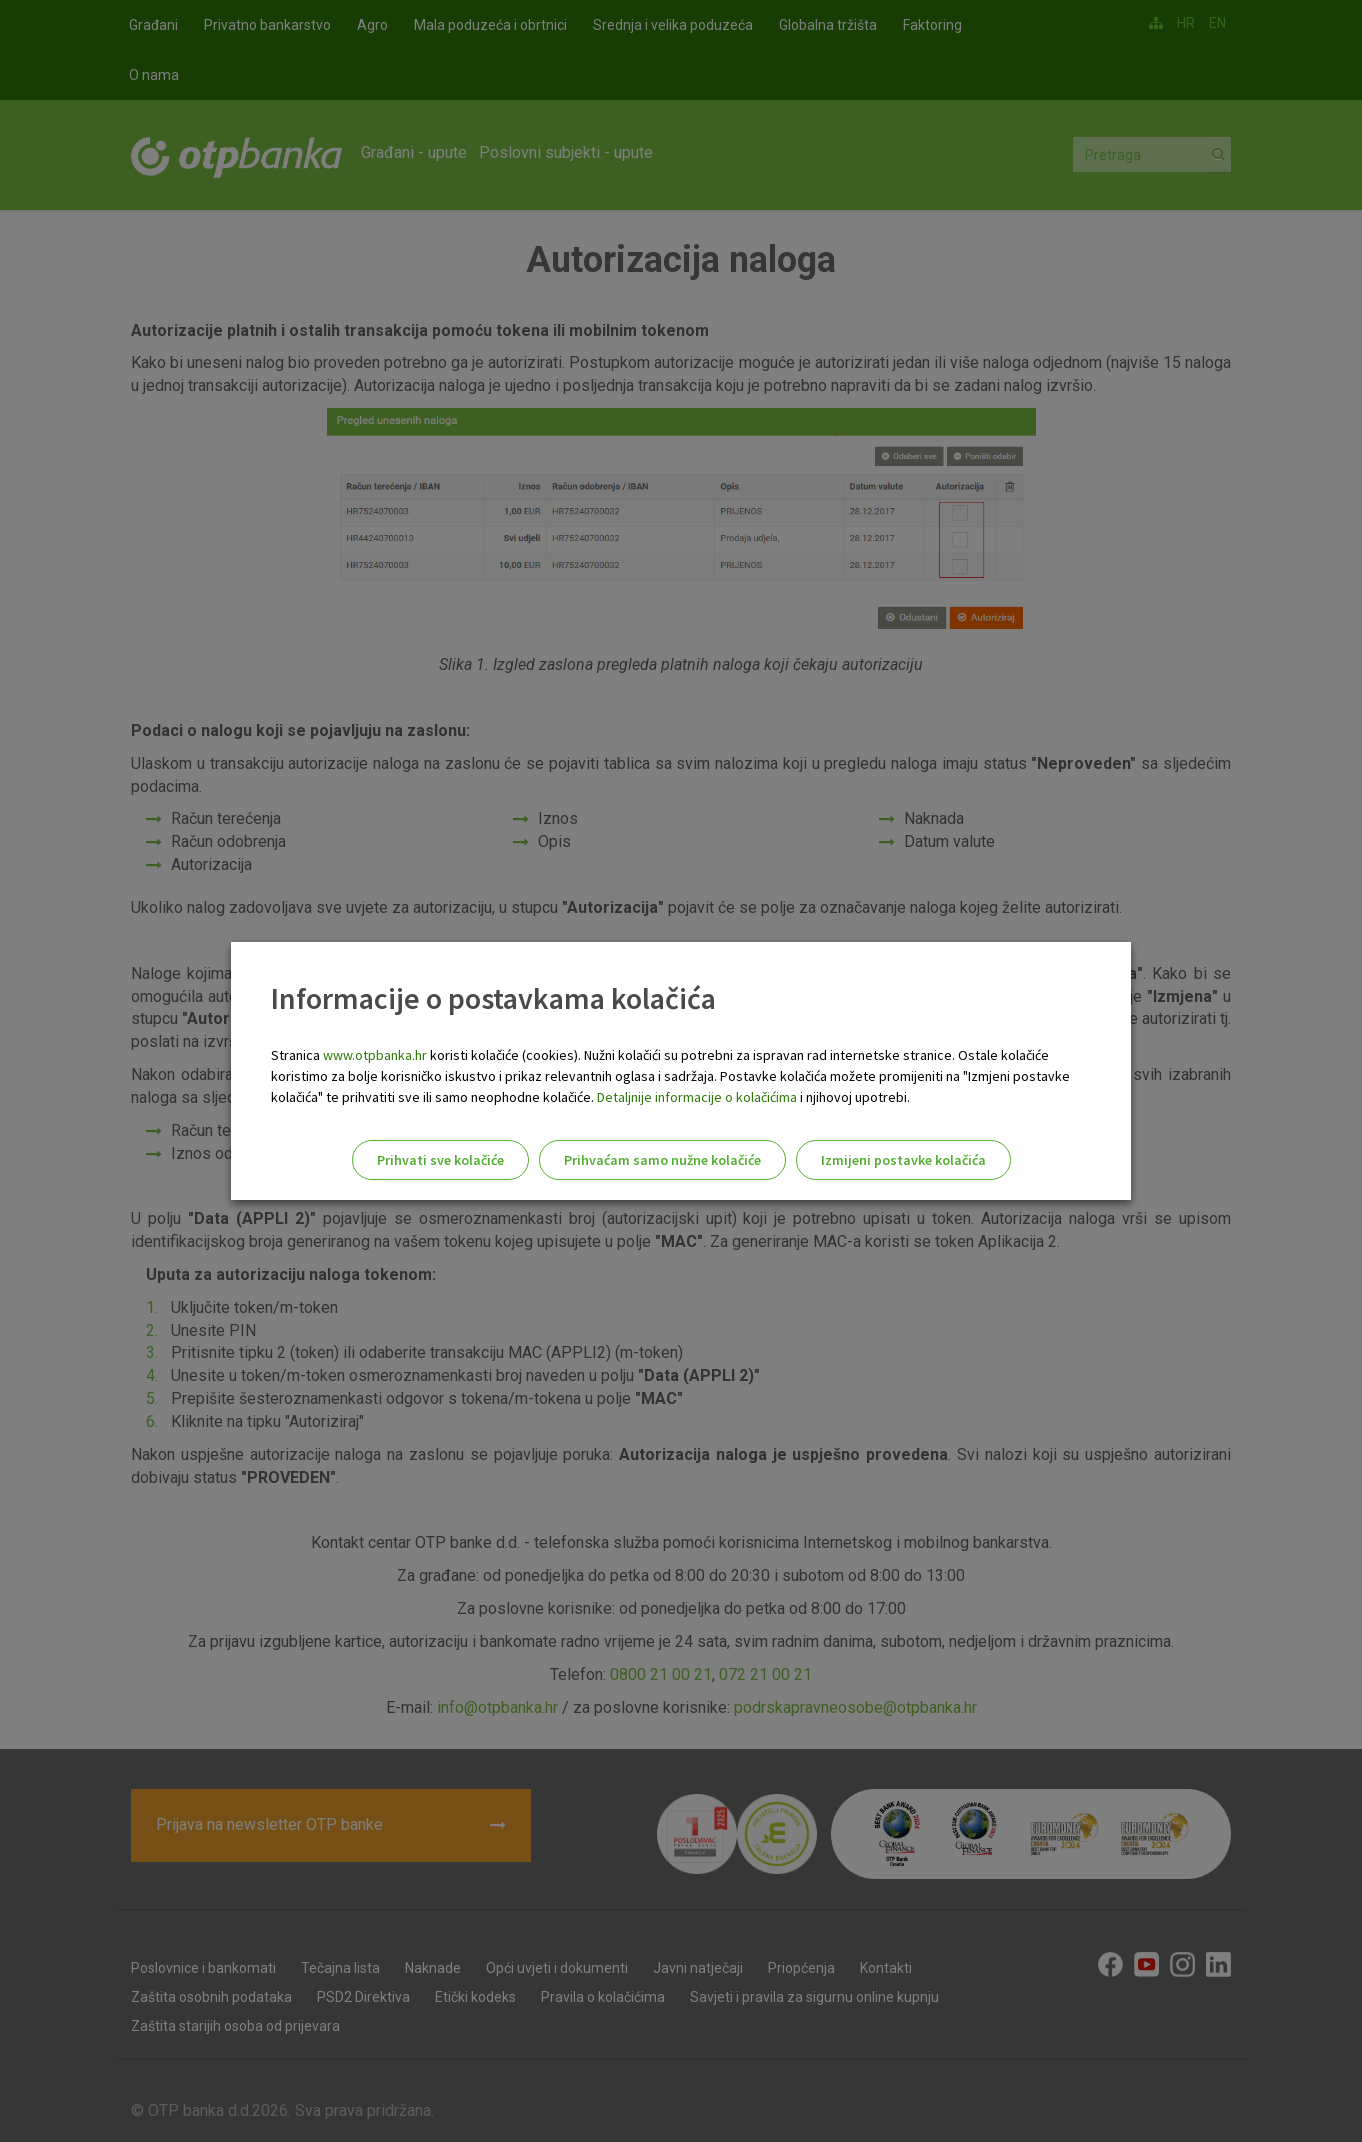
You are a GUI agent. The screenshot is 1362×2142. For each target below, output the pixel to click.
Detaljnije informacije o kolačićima (697, 1097)
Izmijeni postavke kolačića (903, 1160)
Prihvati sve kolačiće (440, 1160)
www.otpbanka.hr (375, 1055)
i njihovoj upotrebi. (853, 1097)
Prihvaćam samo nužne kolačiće (662, 1160)
